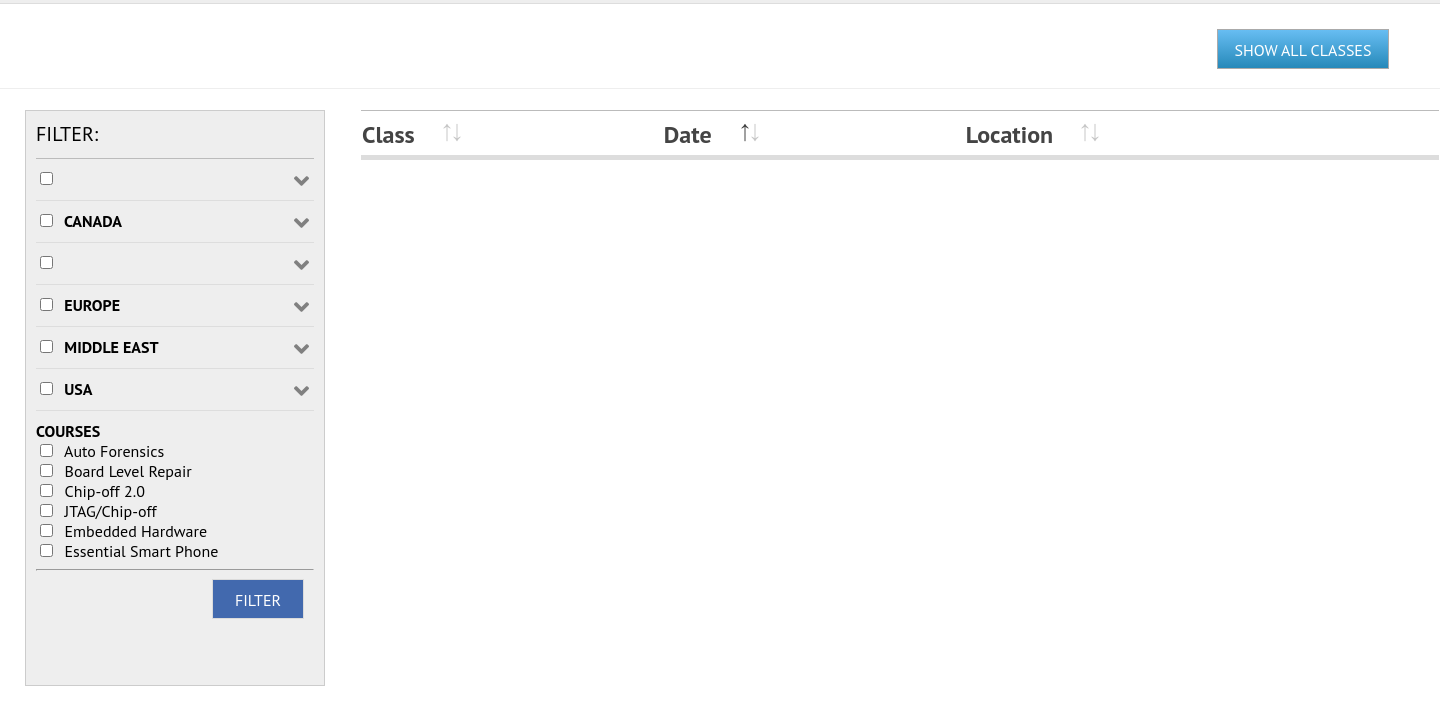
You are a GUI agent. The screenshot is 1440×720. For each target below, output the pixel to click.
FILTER (258, 600)
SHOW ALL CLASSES (1303, 50)
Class (388, 134)
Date (688, 134)
